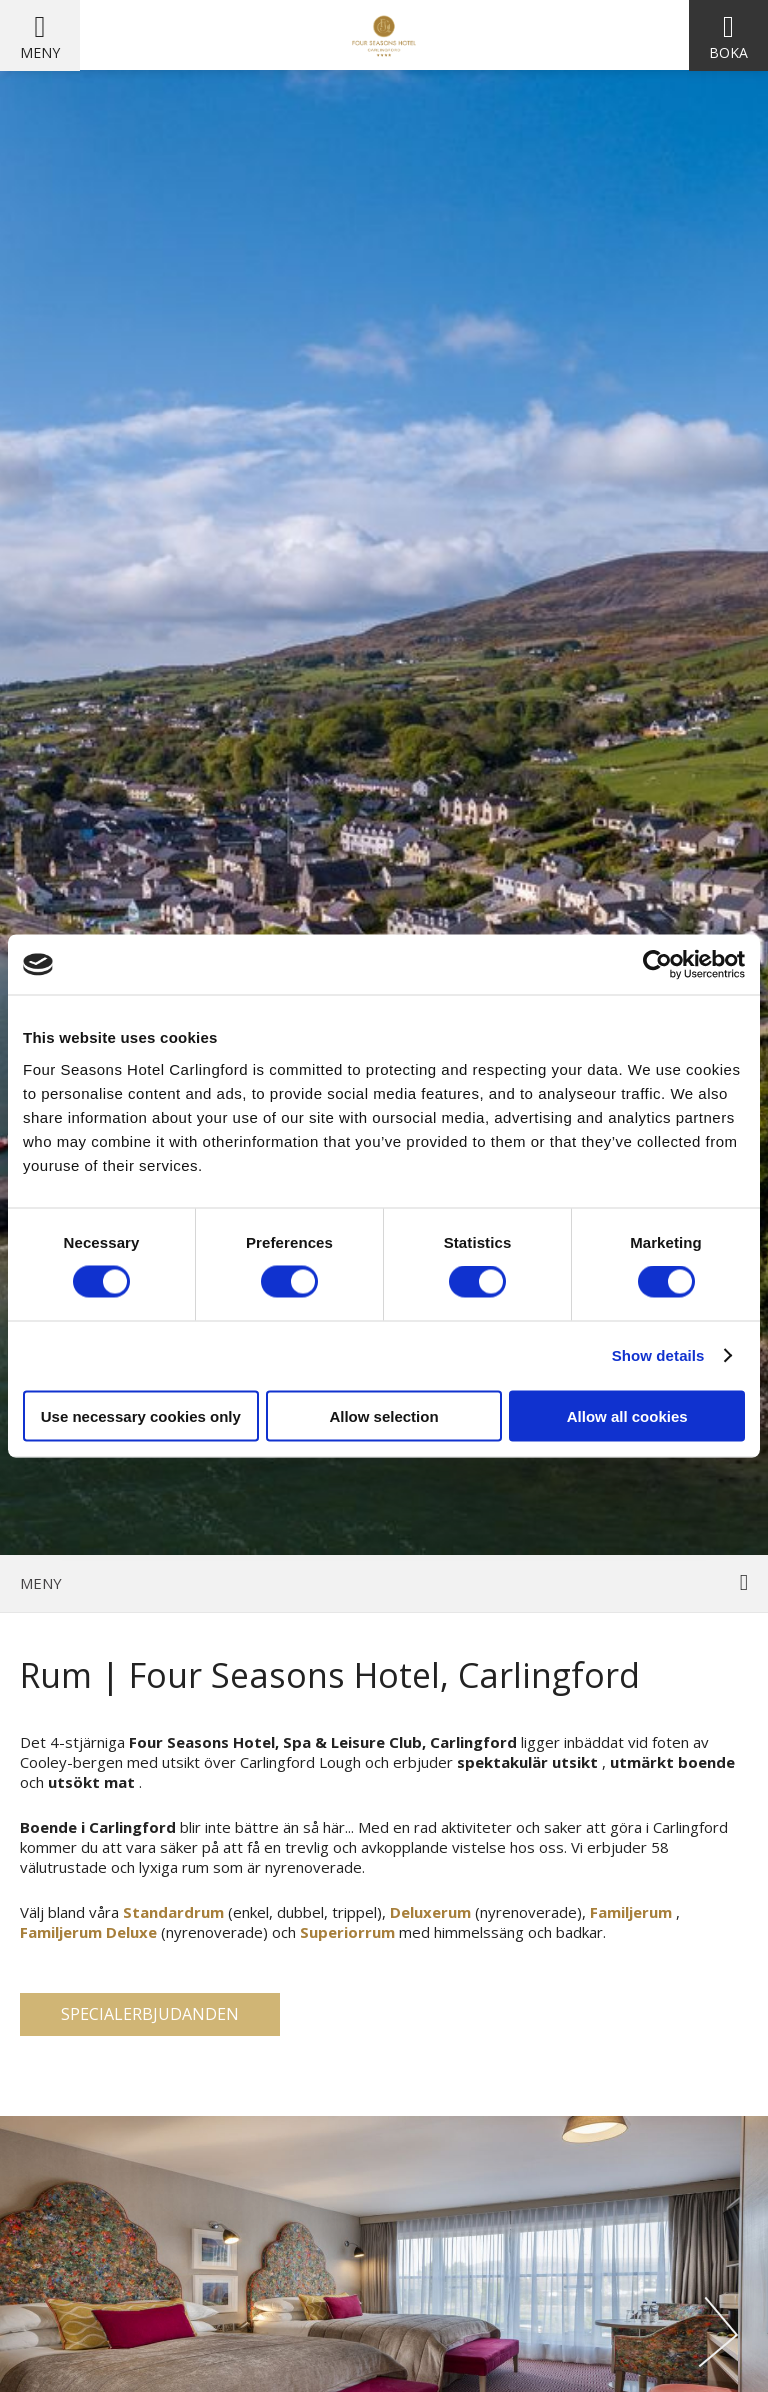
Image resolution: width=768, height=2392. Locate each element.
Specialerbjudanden (150, 2014)
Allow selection (383, 1415)
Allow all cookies (627, 1415)
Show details (658, 1355)
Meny (40, 52)
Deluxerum (430, 1912)
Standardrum (173, 1912)
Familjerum (631, 1912)
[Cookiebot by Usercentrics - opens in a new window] (657, 965)
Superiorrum (347, 1932)
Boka (728, 52)
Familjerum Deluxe (88, 1932)
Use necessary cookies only (141, 1415)
